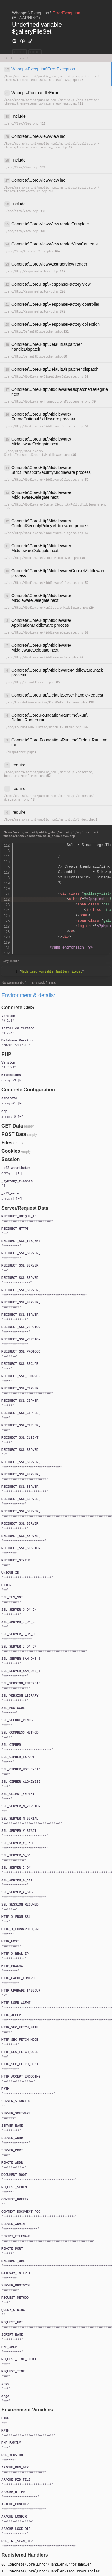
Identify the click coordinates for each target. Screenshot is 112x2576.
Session (10, 1159)
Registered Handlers (24, 2554)
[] (12, 1080)
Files (6, 1142)
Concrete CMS (17, 1007)
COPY (19, 52)
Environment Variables (27, 2409)
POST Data (13, 1134)
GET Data (12, 1125)
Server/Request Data (24, 1208)
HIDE (35, 52)
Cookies (10, 1151)
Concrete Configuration (28, 1089)
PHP (6, 1054)
